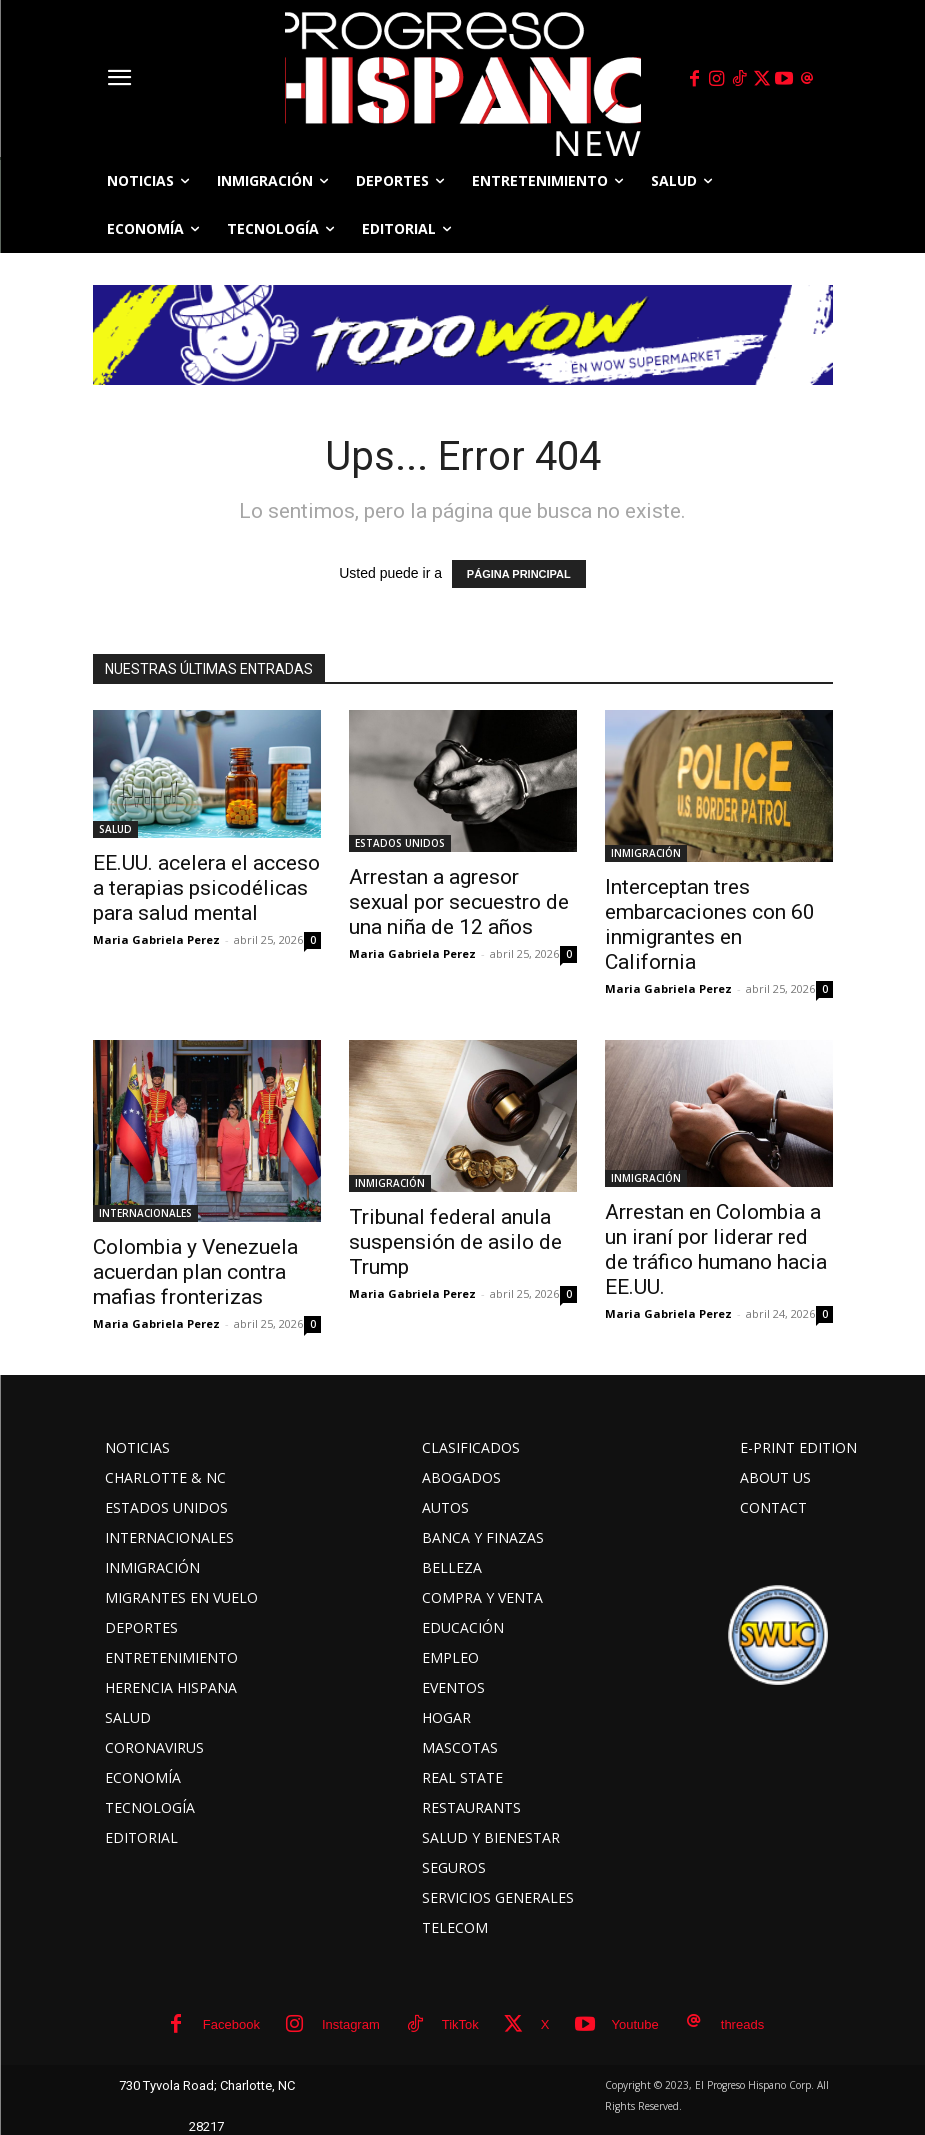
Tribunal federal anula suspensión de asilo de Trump (455, 1242)
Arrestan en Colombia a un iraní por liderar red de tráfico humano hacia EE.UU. (716, 1249)
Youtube (635, 2024)
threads (742, 2024)
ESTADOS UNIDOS (400, 843)
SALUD (115, 829)
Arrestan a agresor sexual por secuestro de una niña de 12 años (459, 902)
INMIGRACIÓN (646, 853)
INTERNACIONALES (145, 1213)
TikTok (460, 2024)
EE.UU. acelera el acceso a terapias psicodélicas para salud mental (206, 888)
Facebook (231, 2024)
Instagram (351, 2024)
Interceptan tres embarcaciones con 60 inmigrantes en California (710, 924)
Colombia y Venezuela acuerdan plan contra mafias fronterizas (195, 1272)
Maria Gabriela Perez (156, 939)
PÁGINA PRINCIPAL (519, 574)
